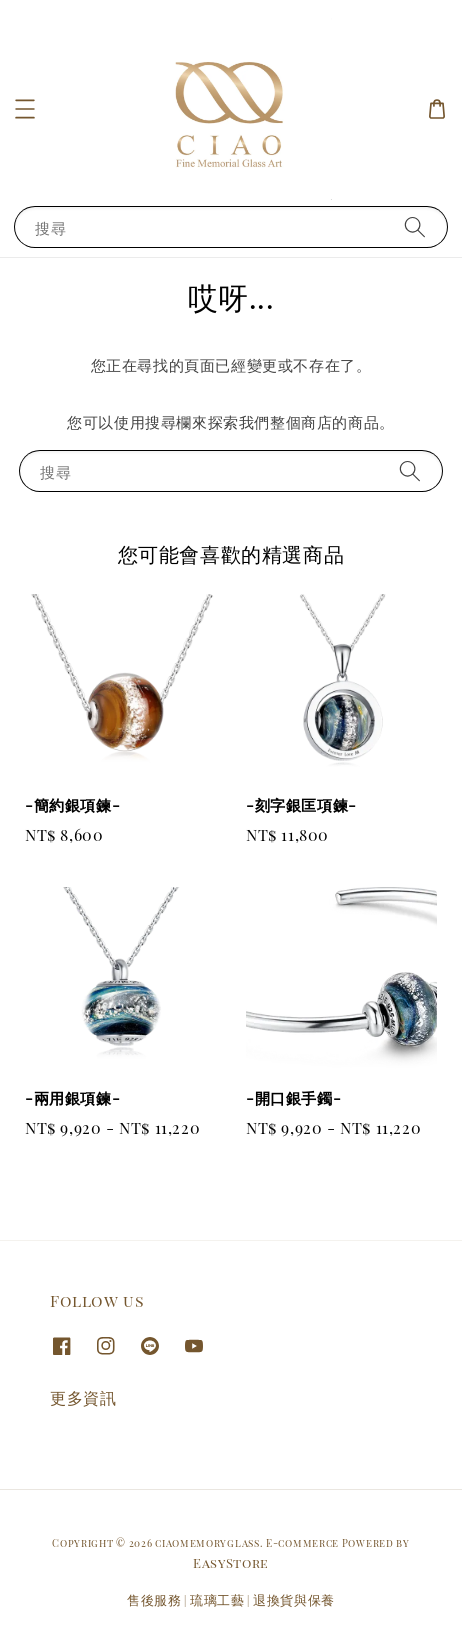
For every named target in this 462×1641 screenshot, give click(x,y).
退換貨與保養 (294, 1599)
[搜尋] (415, 226)
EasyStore (231, 1562)
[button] (25, 109)
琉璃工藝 (217, 1599)
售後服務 (154, 1599)
